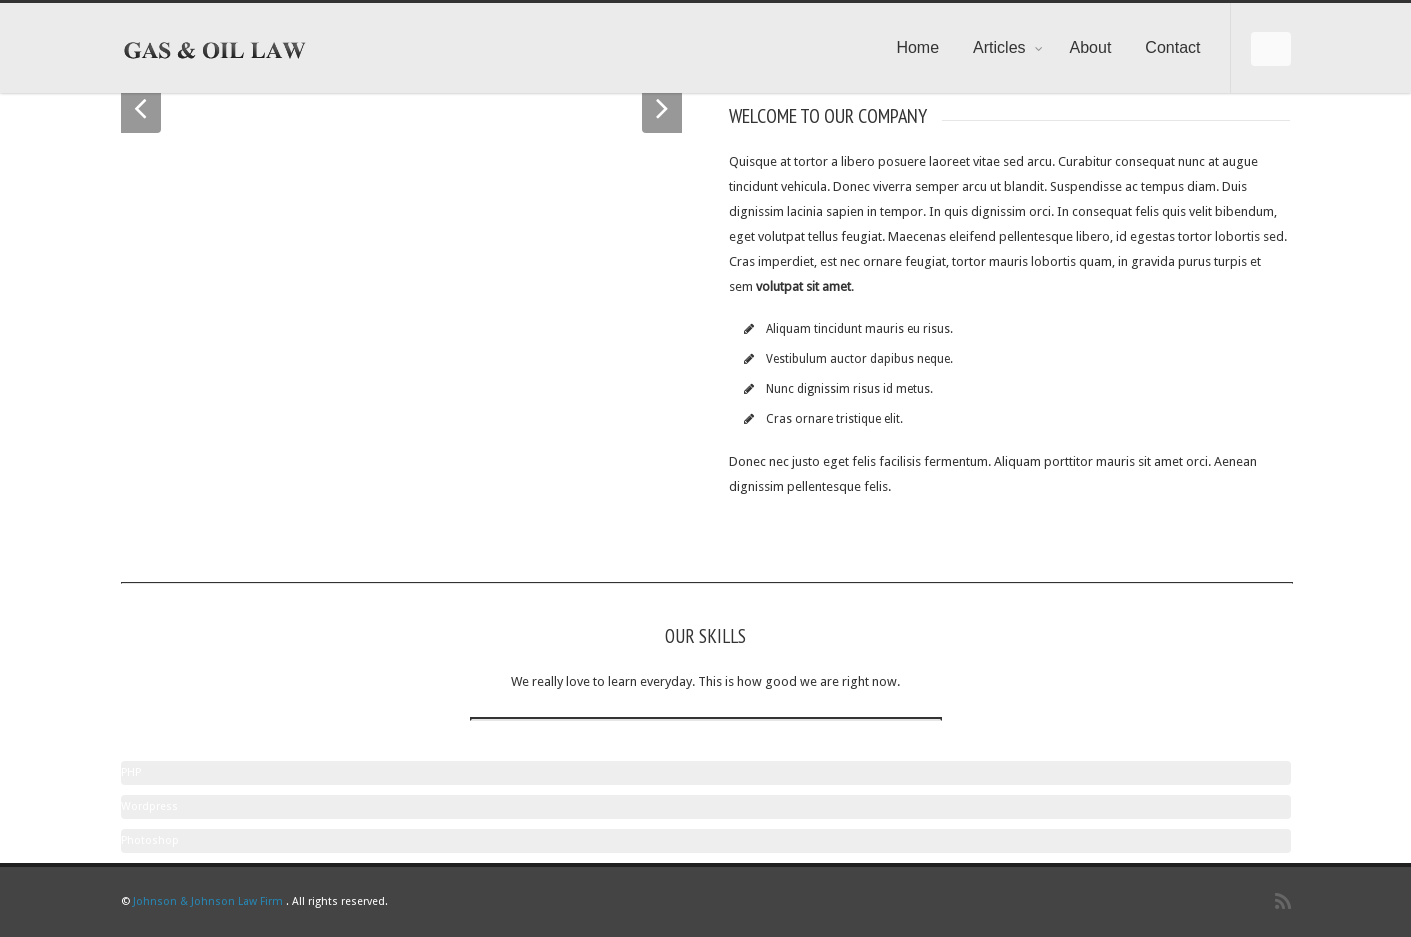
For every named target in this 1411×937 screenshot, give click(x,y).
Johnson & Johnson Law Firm (208, 901)
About (1091, 47)
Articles (1008, 47)
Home (917, 47)
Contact (1172, 47)
